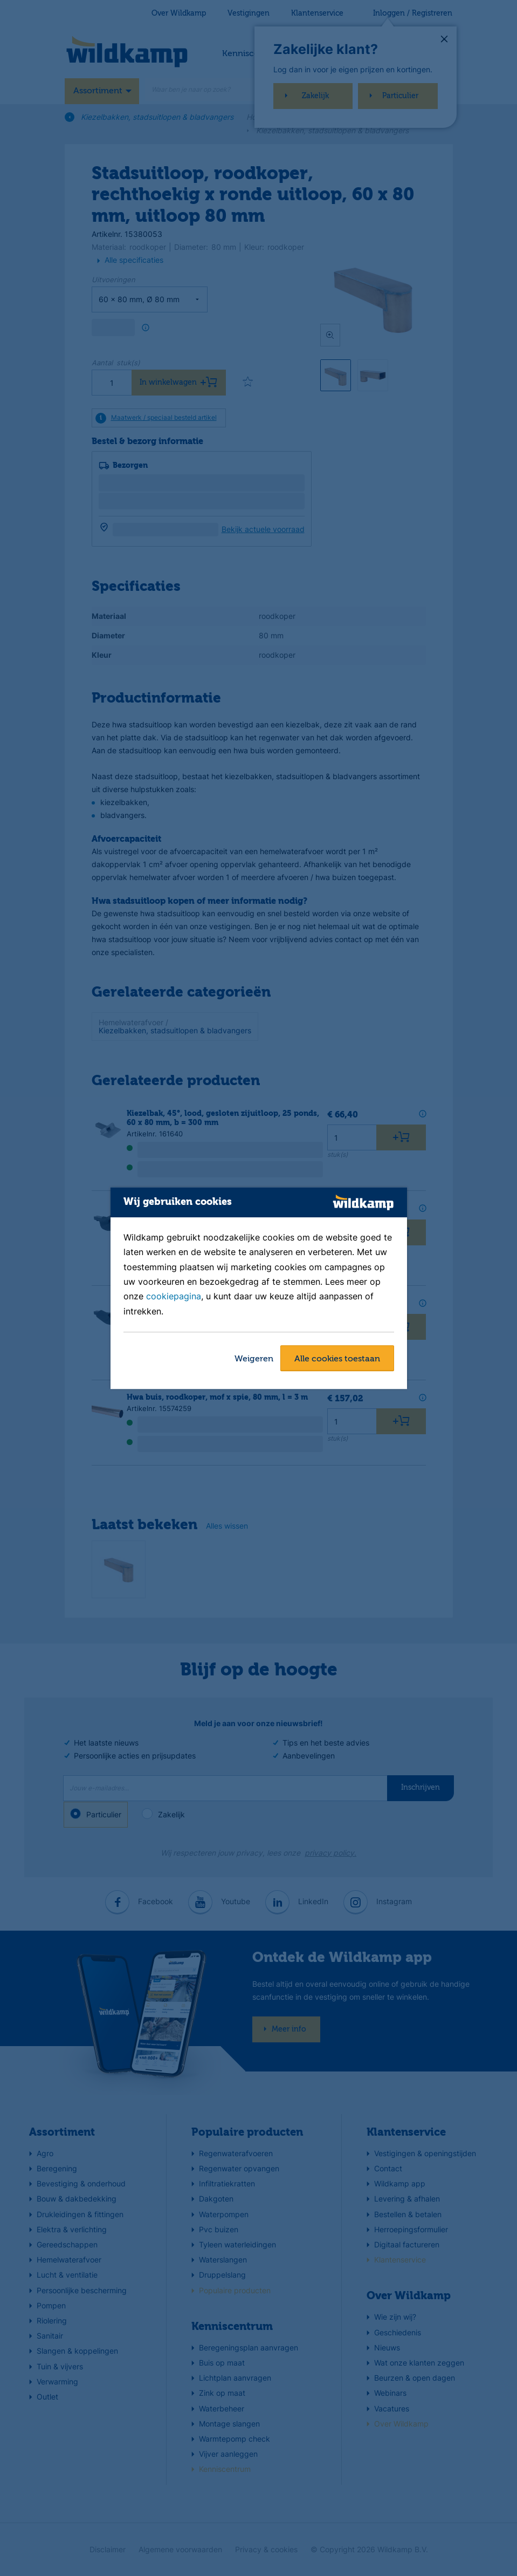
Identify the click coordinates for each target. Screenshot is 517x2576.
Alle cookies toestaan (337, 1359)
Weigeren (254, 1359)
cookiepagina (173, 1296)
